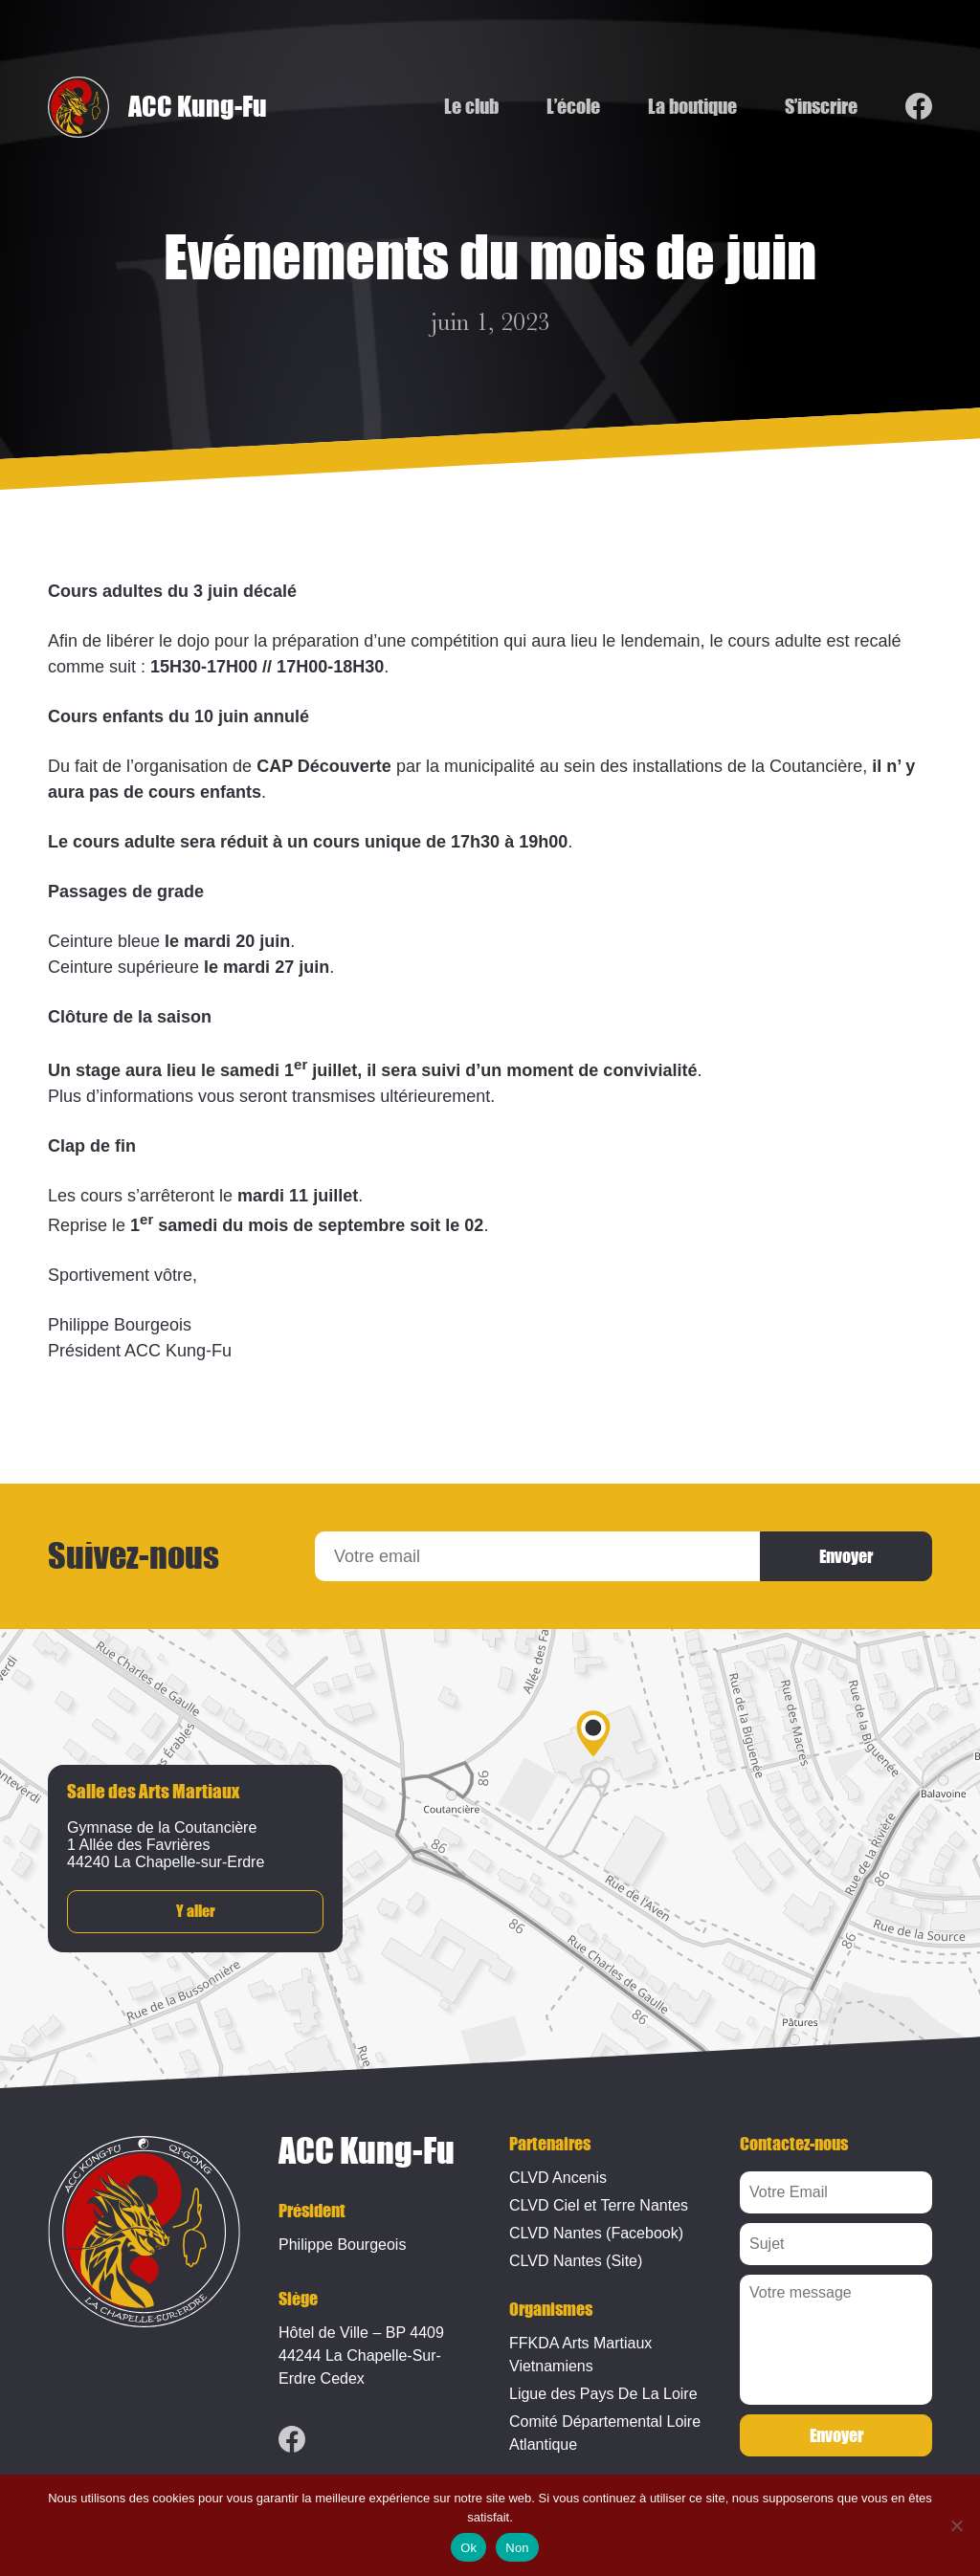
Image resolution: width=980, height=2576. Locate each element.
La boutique (692, 107)
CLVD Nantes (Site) (575, 2261)
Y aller (195, 1911)
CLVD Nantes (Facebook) (596, 2233)
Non (517, 2548)
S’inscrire (821, 107)
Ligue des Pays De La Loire (603, 2394)
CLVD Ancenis (558, 2177)
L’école (573, 107)
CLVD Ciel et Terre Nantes (598, 2205)
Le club (471, 107)
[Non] (956, 2525)
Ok (468, 2548)
